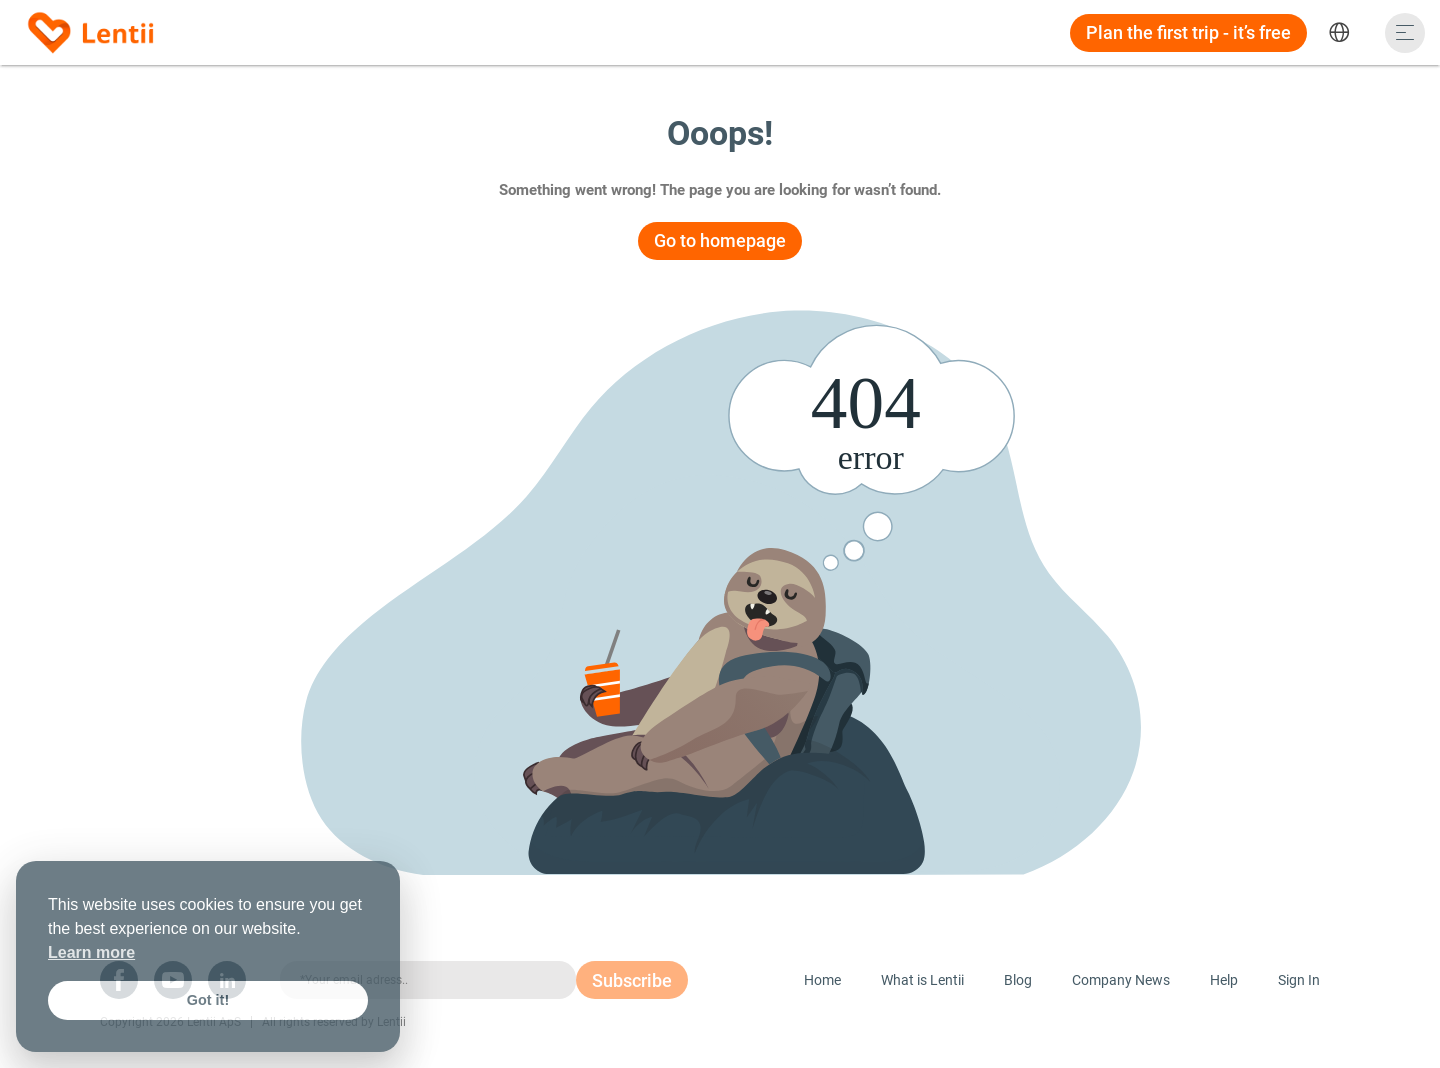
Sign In (1299, 980)
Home (822, 980)
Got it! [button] (208, 1000)
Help (1224, 980)
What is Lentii (922, 980)
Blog (1018, 980)
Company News (1121, 980)
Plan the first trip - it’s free (1188, 32)
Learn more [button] (91, 952)
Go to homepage (720, 240)
